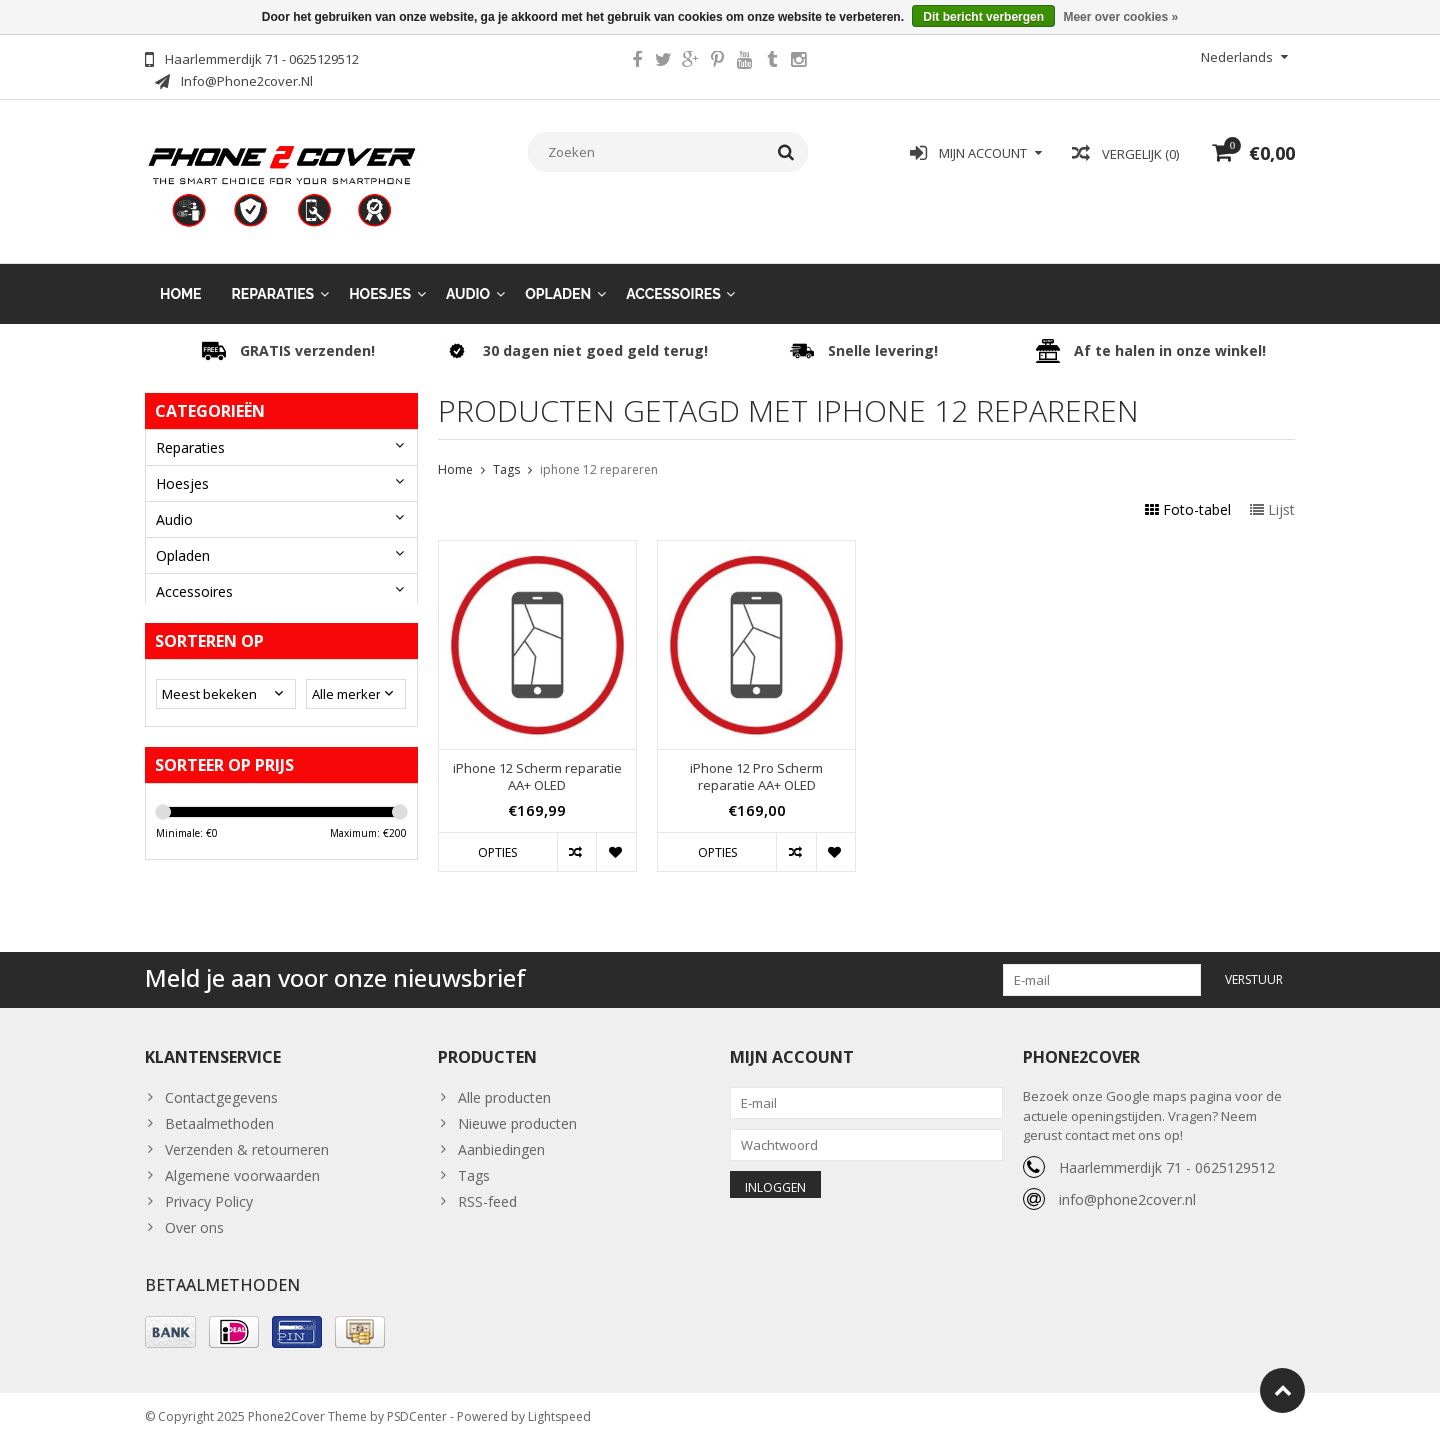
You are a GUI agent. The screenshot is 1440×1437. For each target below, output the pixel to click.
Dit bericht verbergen (983, 17)
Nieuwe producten (517, 1113)
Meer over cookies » (1120, 17)
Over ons (194, 1217)
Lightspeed (559, 1412)
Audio (468, 280)
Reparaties (273, 280)
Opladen (558, 280)
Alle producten (504, 1087)
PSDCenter (417, 1412)
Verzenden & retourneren (247, 1139)
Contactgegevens (221, 1087)
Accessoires (673, 280)
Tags (506, 456)
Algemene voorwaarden (242, 1165)
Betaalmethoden (219, 1113)
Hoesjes (380, 280)
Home (181, 280)
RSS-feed (487, 1191)
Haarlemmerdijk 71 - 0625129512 (1167, 1156)
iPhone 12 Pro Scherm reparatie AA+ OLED (756, 764)
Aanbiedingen (501, 1139)
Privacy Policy (209, 1191)
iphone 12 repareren (599, 456)
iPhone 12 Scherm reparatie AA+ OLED (537, 764)
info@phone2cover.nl (1127, 1188)
